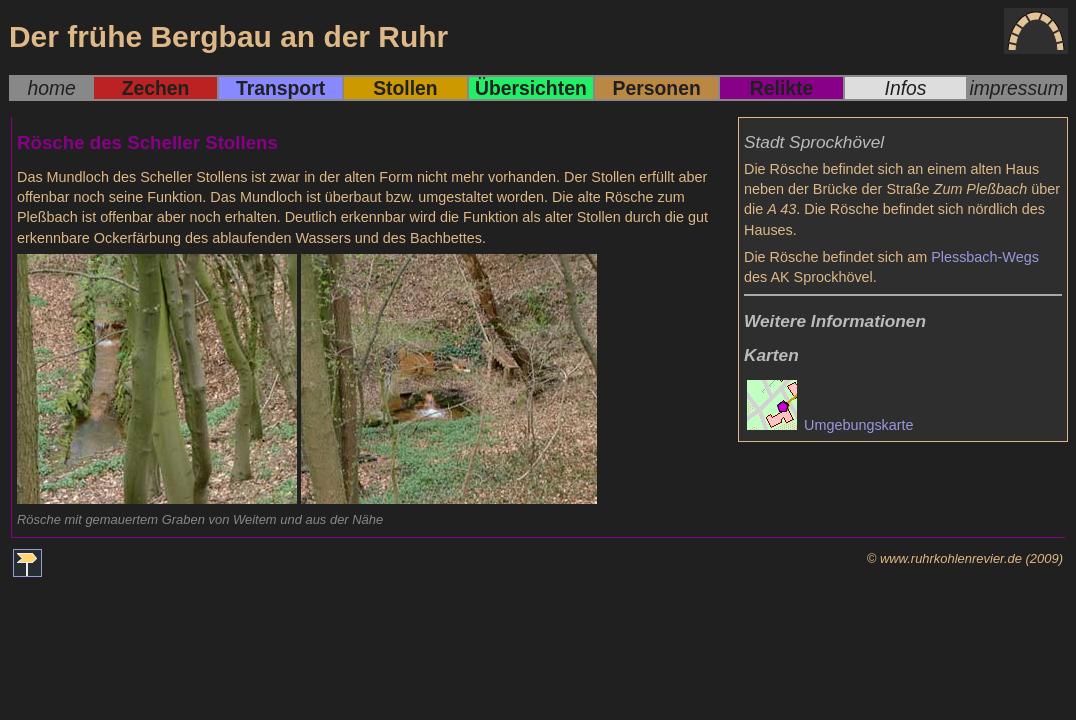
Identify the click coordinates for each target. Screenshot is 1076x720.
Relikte (781, 88)
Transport (280, 88)
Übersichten (531, 88)
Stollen (405, 88)
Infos (906, 88)
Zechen (156, 88)
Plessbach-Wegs (985, 257)
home (51, 88)
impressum (1016, 88)
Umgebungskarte (830, 425)
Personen (657, 88)
